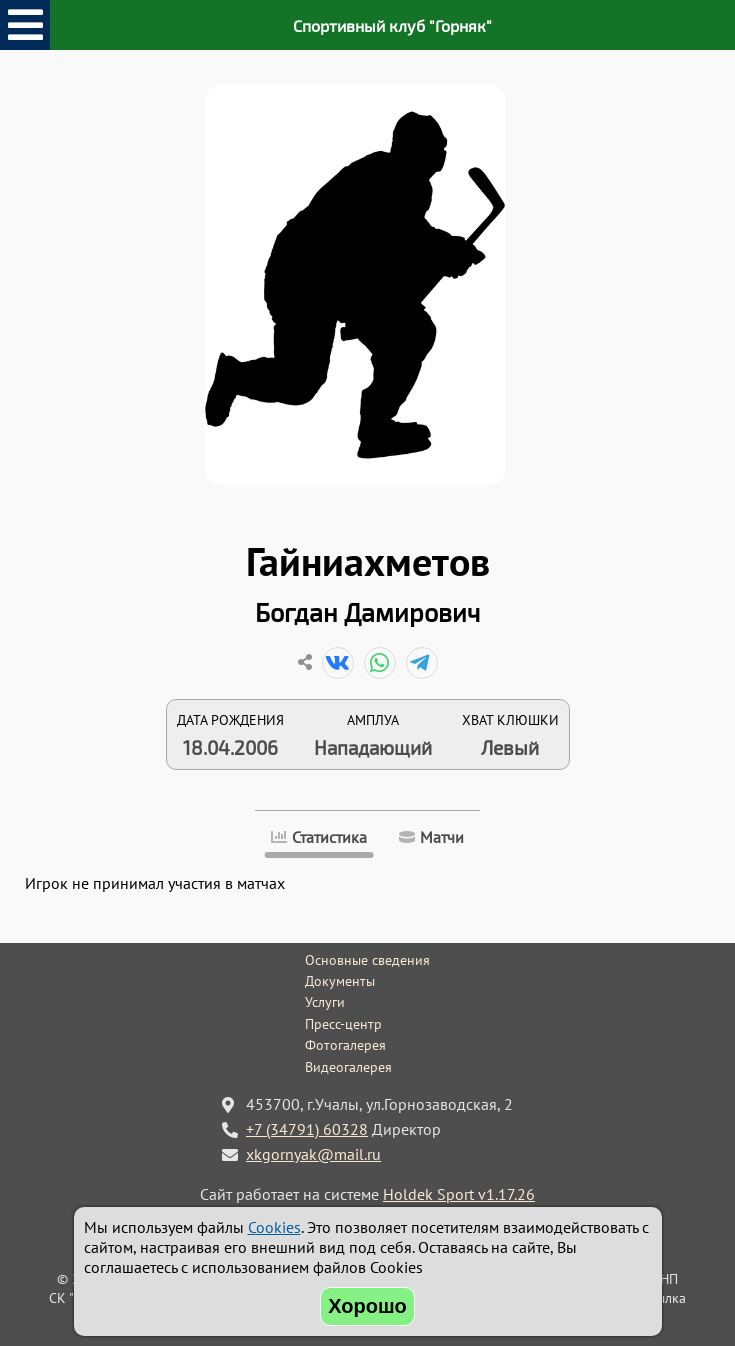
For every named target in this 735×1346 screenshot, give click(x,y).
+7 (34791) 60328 (307, 1129)
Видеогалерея (348, 1067)
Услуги (325, 1002)
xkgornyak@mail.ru (313, 1154)
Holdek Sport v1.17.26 (459, 1194)
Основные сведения (367, 960)
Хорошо (367, 1306)
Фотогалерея (345, 1045)
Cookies (274, 1227)
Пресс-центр (343, 1024)
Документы (340, 981)
